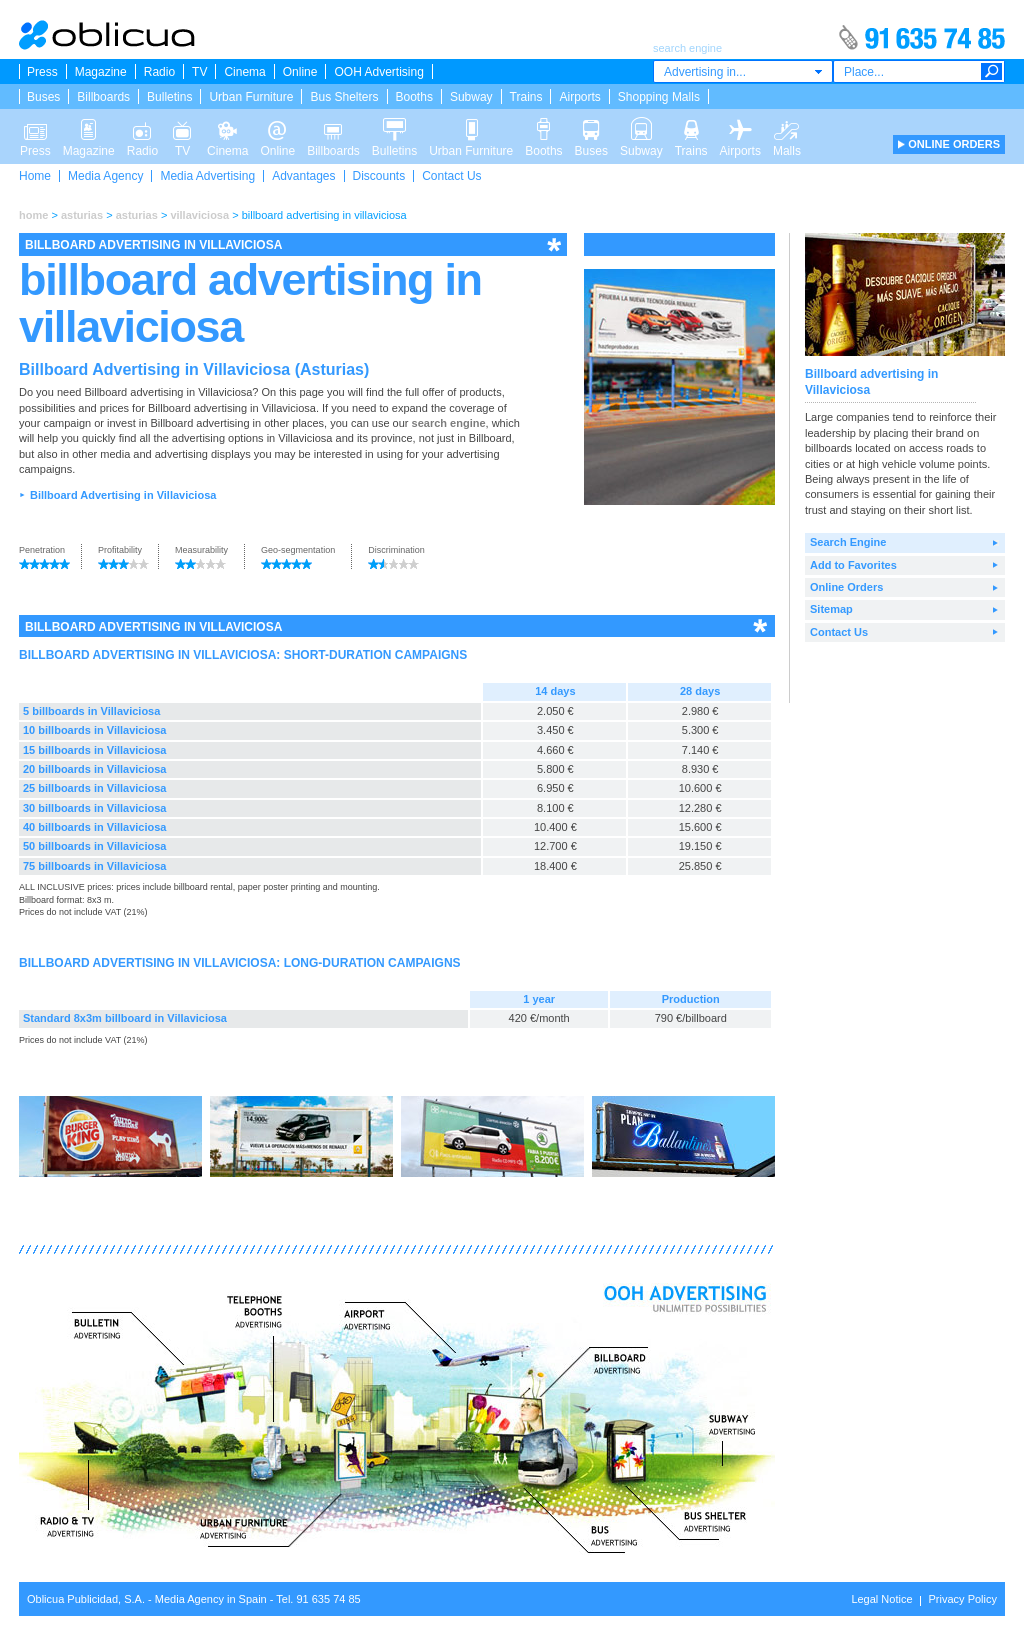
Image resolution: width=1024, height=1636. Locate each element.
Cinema (244, 72)
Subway (471, 97)
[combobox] (743, 71)
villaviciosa (199, 215)
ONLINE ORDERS (954, 144)
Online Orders (846, 587)
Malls (787, 128)
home (33, 215)
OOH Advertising (378, 72)
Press (42, 72)
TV (199, 72)
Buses (43, 97)
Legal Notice (881, 1599)
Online (300, 72)
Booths (414, 97)
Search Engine (848, 542)
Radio (159, 72)
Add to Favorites (853, 565)
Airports (579, 97)
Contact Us (451, 176)
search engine (449, 423)
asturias (82, 215)
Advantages (303, 176)
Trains (526, 97)
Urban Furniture (251, 97)
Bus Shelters (344, 97)
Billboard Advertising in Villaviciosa (123, 495)
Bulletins (169, 97)
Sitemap (831, 609)
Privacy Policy (963, 1599)
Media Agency (105, 176)
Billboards (103, 97)
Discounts (379, 176)
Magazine (101, 72)
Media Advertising (207, 176)
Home (35, 176)
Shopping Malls (659, 97)
